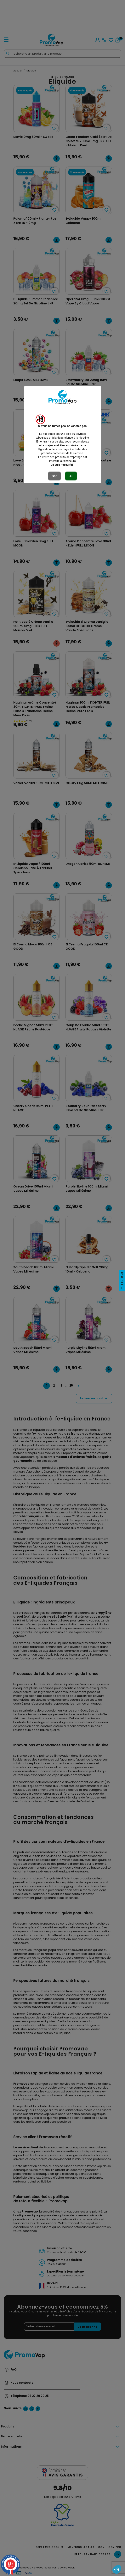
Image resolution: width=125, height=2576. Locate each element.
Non (54, 476)
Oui (71, 476)
